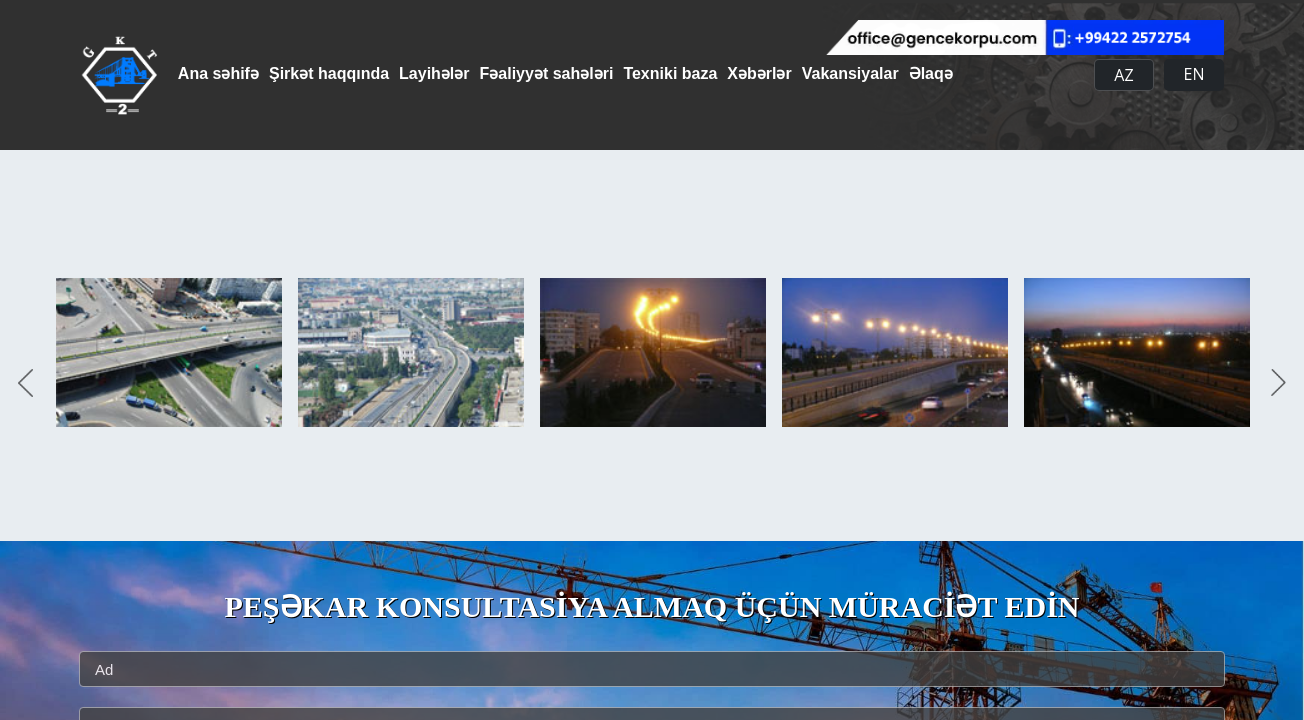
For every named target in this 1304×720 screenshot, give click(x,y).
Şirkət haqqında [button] (344, 73)
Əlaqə (1036, 73)
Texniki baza (730, 73)
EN (1194, 74)
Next (1278, 384)
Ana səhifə (218, 73)
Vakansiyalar (940, 73)
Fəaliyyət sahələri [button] (592, 73)
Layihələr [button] (464, 73)
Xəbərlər (834, 73)
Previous (25, 384)
